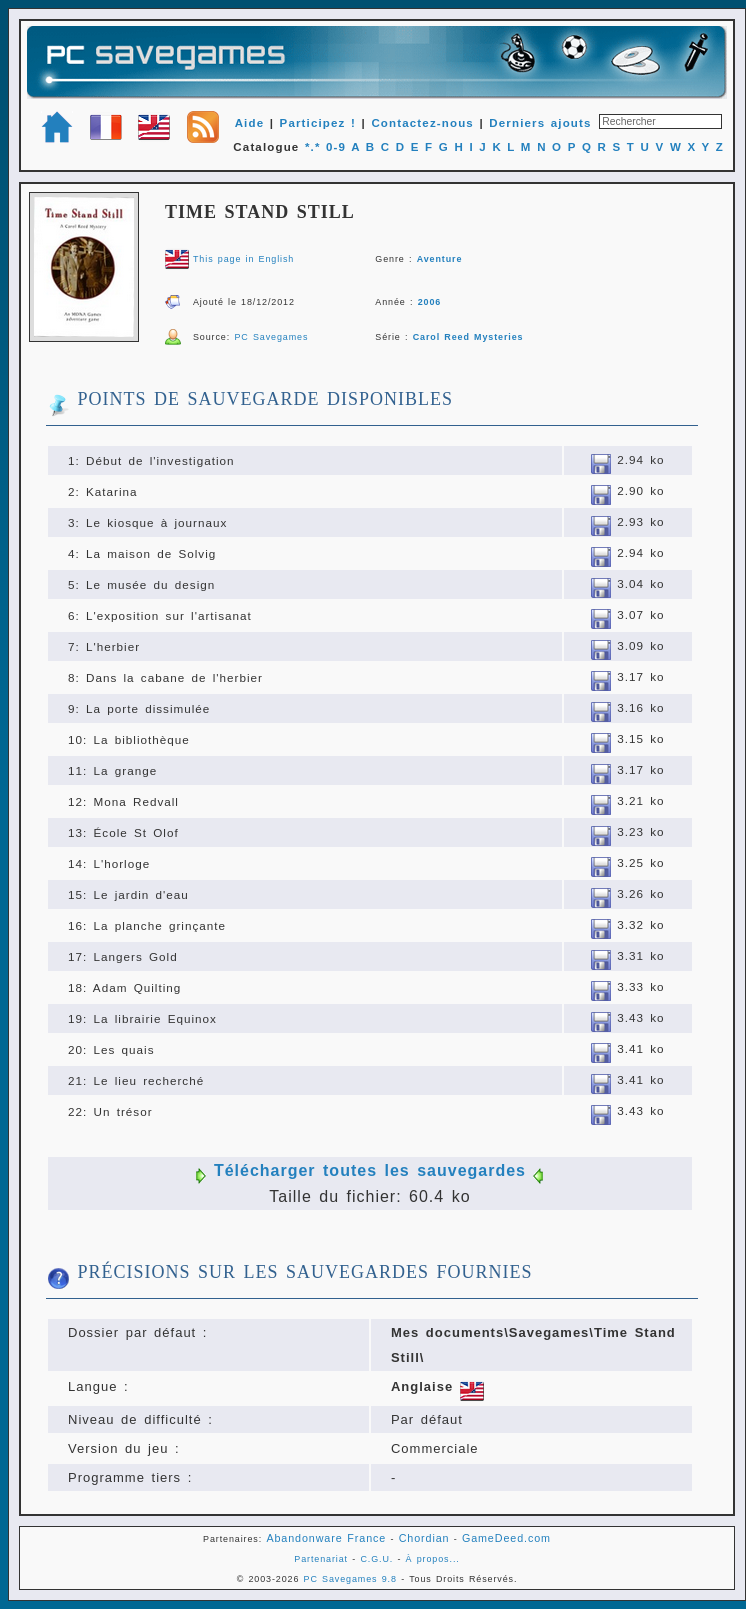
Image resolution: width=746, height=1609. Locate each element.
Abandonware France (326, 1538)
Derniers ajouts (540, 123)
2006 (430, 302)
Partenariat (321, 1559)
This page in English (243, 259)
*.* (313, 147)
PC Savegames (271, 337)
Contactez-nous (422, 123)
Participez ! (318, 123)
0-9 (336, 147)
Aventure (440, 259)
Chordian (424, 1538)
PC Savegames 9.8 (350, 1579)
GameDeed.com (506, 1538)
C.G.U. (376, 1559)
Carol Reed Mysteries (468, 337)
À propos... (433, 1559)
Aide (250, 123)
